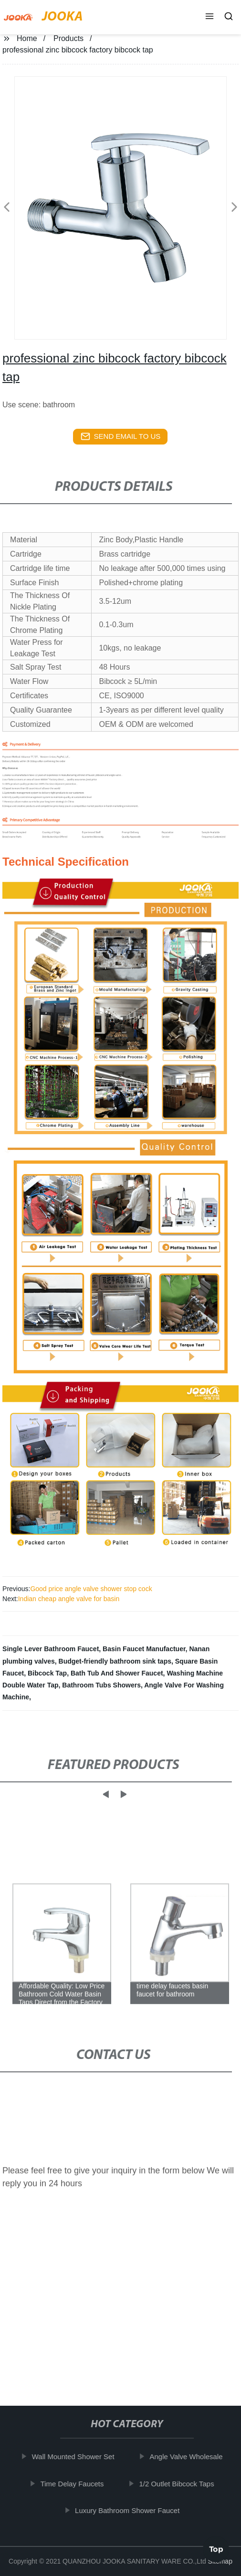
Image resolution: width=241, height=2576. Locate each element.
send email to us (121, 436)
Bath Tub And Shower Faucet (117, 1673)
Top (216, 2547)
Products (68, 38)
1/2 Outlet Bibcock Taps (181, 2484)
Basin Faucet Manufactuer (144, 1649)
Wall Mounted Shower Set (78, 2456)
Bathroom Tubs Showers (101, 1685)
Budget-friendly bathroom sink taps (115, 1661)
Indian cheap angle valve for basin (68, 1599)
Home (27, 38)
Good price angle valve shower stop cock (91, 1589)
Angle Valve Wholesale (190, 2456)
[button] (209, 17)
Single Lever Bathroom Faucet (50, 1649)
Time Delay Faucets (77, 2484)
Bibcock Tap (47, 1673)
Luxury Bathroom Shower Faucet (132, 2510)
